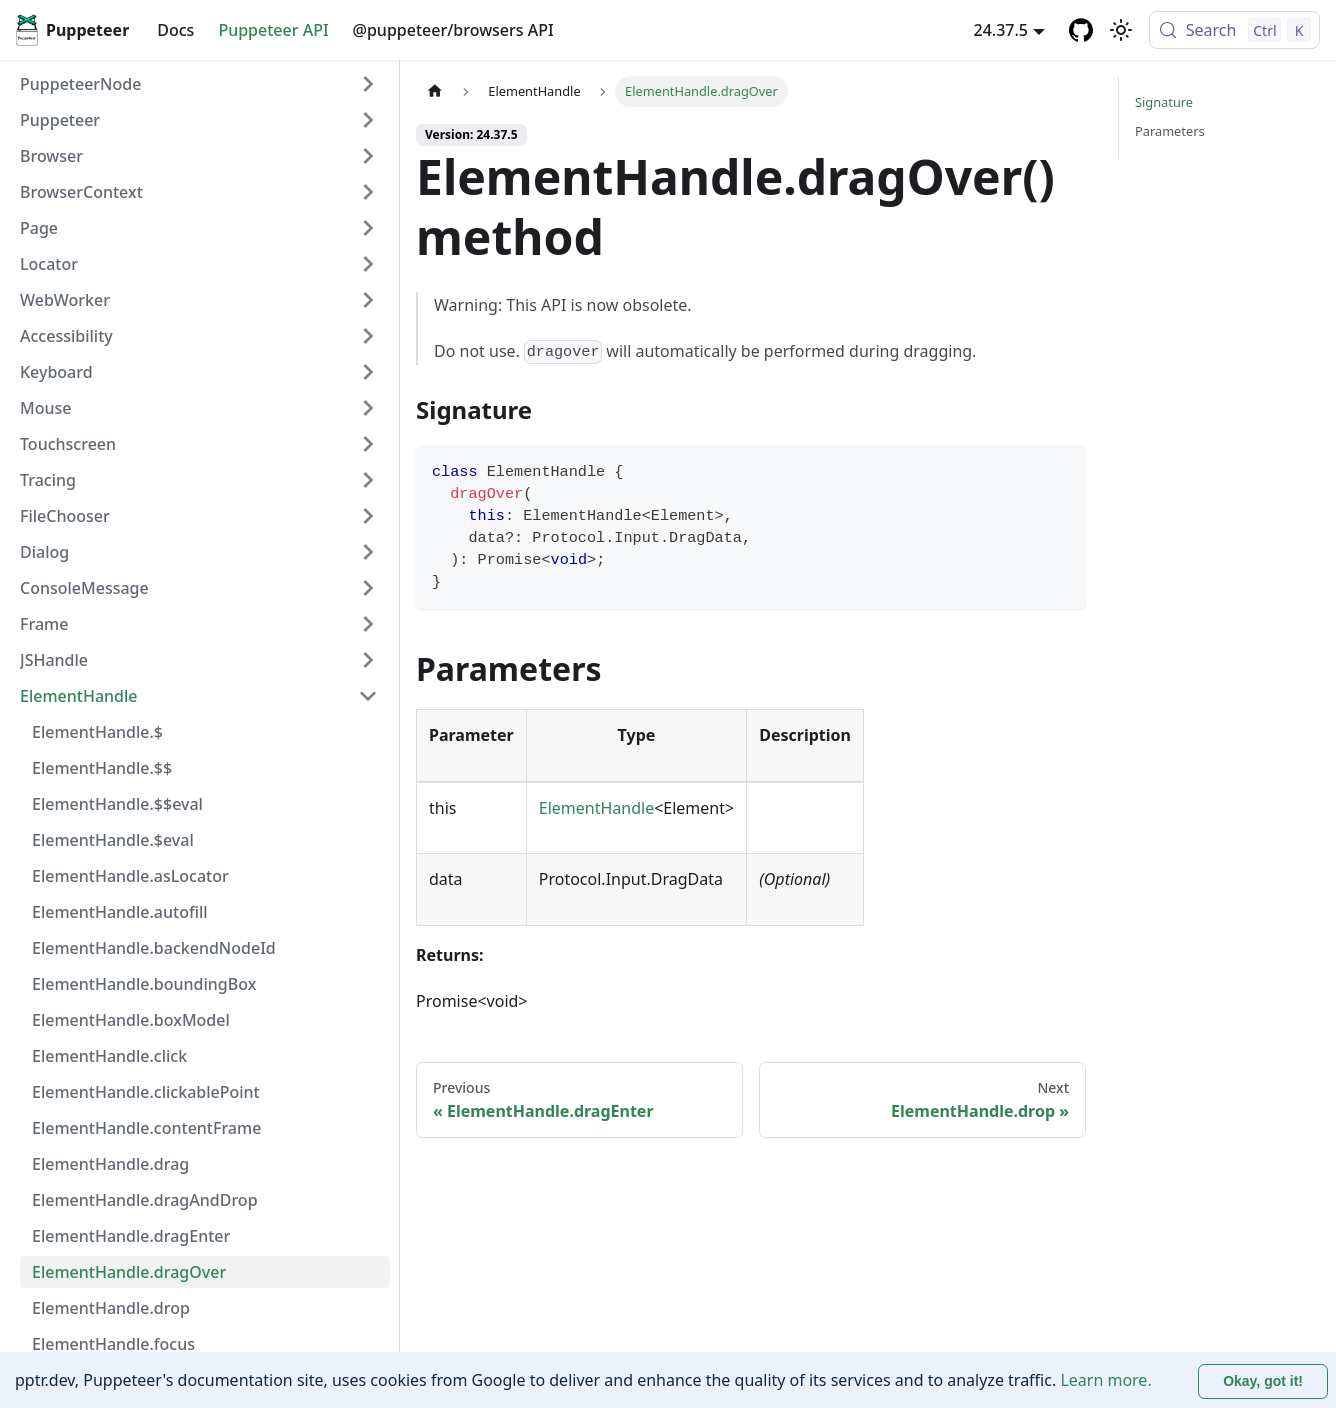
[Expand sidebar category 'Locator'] (368, 264)
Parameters (1170, 131)
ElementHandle (596, 808)
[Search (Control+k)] (1234, 30)
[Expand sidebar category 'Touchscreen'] (368, 444)
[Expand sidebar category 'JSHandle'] (368, 660)
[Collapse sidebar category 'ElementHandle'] (368, 696)
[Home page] (435, 91)
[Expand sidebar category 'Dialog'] (368, 552)
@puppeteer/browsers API (453, 30)
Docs (175, 30)
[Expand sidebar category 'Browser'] (368, 156)
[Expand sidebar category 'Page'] (368, 228)
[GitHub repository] (1081, 30)
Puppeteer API (273, 30)
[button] (199, 120)
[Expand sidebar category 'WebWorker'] (368, 300)
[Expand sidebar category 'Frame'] (368, 624)
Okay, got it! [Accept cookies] (1263, 1381)
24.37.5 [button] (1001, 30)
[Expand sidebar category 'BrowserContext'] (368, 192)
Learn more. (1105, 1380)
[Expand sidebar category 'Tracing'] (368, 480)
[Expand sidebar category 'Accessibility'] (368, 336)
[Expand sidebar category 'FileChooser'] (368, 516)
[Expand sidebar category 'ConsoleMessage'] (368, 588)
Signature (1164, 102)
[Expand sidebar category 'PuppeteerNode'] (368, 84)
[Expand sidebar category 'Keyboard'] (368, 372)
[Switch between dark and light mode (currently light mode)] (1121, 30)
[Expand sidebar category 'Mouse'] (368, 408)
